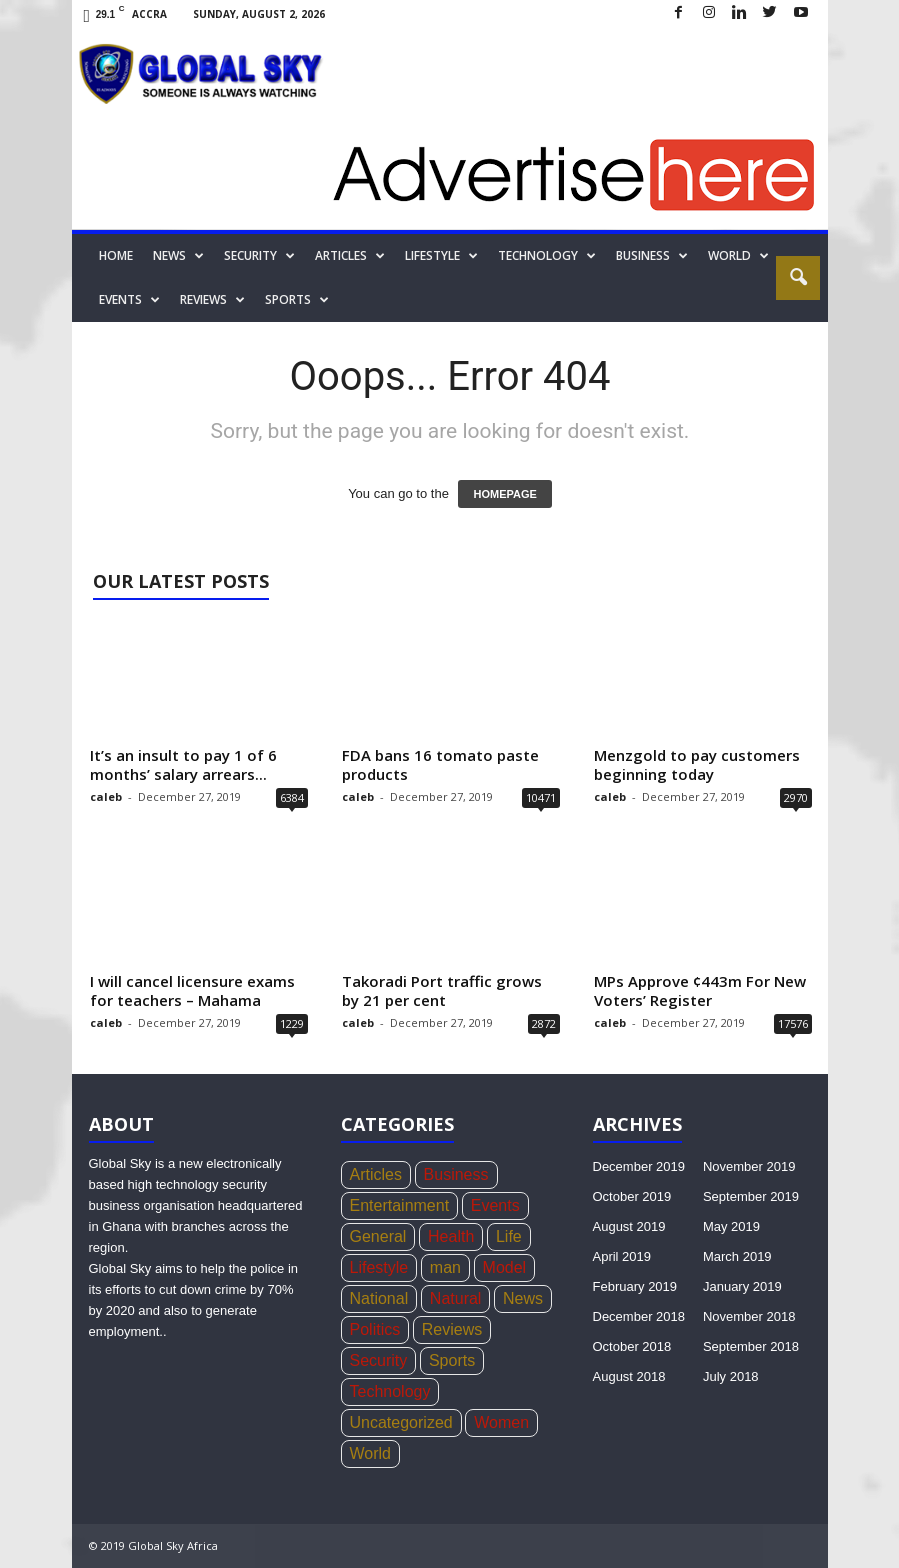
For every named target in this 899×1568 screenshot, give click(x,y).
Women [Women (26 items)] (501, 1422)
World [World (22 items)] (371, 1453)
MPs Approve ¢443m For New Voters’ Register (700, 990)
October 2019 (632, 1196)
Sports (297, 300)
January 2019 (742, 1286)
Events (129, 300)
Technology (547, 256)
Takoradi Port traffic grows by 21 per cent (442, 990)
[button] (798, 278)
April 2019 (622, 1256)
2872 (544, 1023)
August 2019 (629, 1226)
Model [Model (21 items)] (505, 1267)
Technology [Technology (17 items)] (390, 1391)
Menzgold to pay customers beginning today (697, 764)
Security (259, 256)
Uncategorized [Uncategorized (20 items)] (401, 1422)
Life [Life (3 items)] (509, 1236)
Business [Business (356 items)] (456, 1174)
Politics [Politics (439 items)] (375, 1329)
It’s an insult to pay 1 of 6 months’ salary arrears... (183, 764)
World (738, 256)
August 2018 (629, 1376)
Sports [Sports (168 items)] (452, 1360)
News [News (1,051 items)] (523, 1298)
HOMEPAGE (504, 494)
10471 (541, 797)
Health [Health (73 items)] (451, 1236)
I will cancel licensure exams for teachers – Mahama (192, 990)
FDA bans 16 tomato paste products (440, 764)
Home (116, 255)
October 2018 (632, 1346)
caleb (106, 796)
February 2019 (635, 1286)
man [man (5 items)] (445, 1267)
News (178, 256)
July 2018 (731, 1376)
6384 (292, 797)
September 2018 (751, 1346)
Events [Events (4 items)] (495, 1205)
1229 (292, 1023)
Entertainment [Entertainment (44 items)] (400, 1205)
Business (652, 256)
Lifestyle (441, 256)
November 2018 (749, 1316)
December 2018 (639, 1316)
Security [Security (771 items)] (379, 1360)
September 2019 (751, 1196)
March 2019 (737, 1256)
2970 (796, 797)
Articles (350, 256)
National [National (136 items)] (379, 1298)
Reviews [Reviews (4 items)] (452, 1329)
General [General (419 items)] (378, 1236)
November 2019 (749, 1166)
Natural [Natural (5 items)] (456, 1298)
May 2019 (731, 1226)
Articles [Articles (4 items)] (376, 1174)
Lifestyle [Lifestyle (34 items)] (379, 1267)
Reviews (212, 300)
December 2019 (639, 1166)
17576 (793, 1023)
